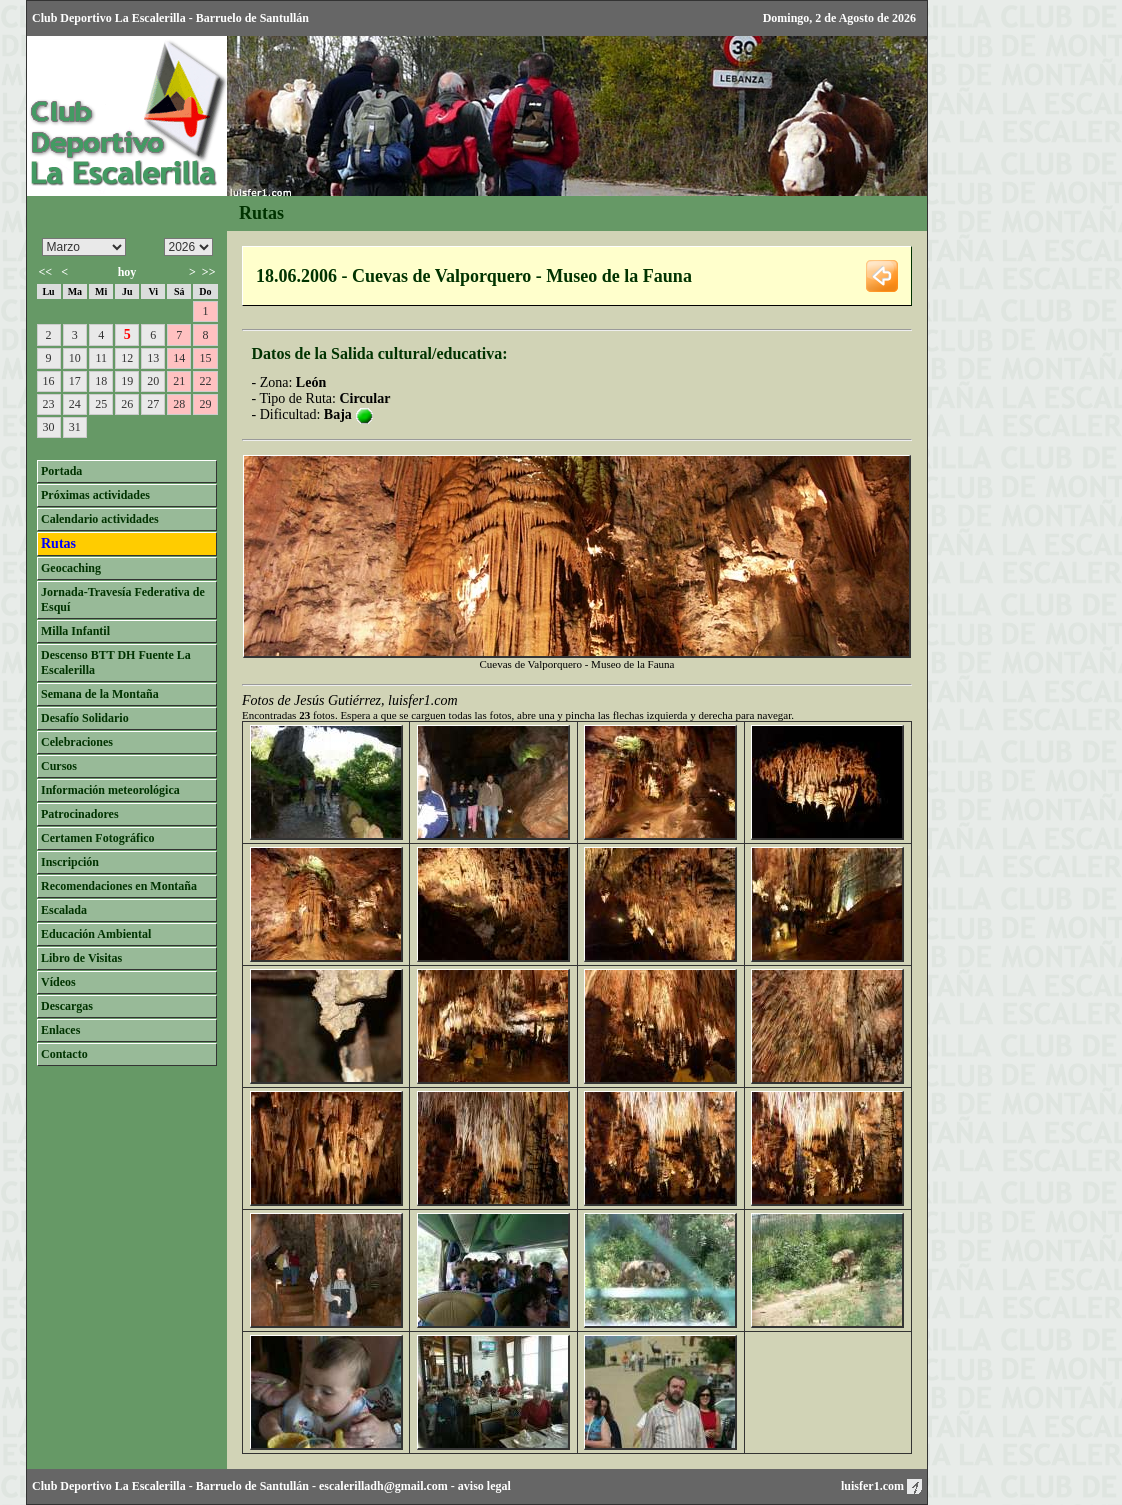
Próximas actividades (95, 495)
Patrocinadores (80, 814)
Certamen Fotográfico (98, 838)
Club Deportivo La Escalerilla (109, 1486)
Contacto (64, 1054)
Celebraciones (77, 742)
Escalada (64, 910)
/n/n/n (188, 247)
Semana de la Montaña (100, 694)
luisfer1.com (881, 1486)
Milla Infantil (75, 631)
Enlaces (60, 1030)
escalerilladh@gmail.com (383, 1486)
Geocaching (71, 568)
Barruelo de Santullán (252, 1486)
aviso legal (484, 1486)
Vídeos (58, 982)
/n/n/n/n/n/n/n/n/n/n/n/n (84, 247)
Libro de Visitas (81, 958)
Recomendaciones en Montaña (119, 886)
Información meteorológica (110, 790)
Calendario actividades (100, 519)
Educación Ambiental (96, 934)
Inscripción (70, 862)
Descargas (67, 1006)
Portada (61, 471)
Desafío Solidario (85, 718)
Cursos (59, 766)
